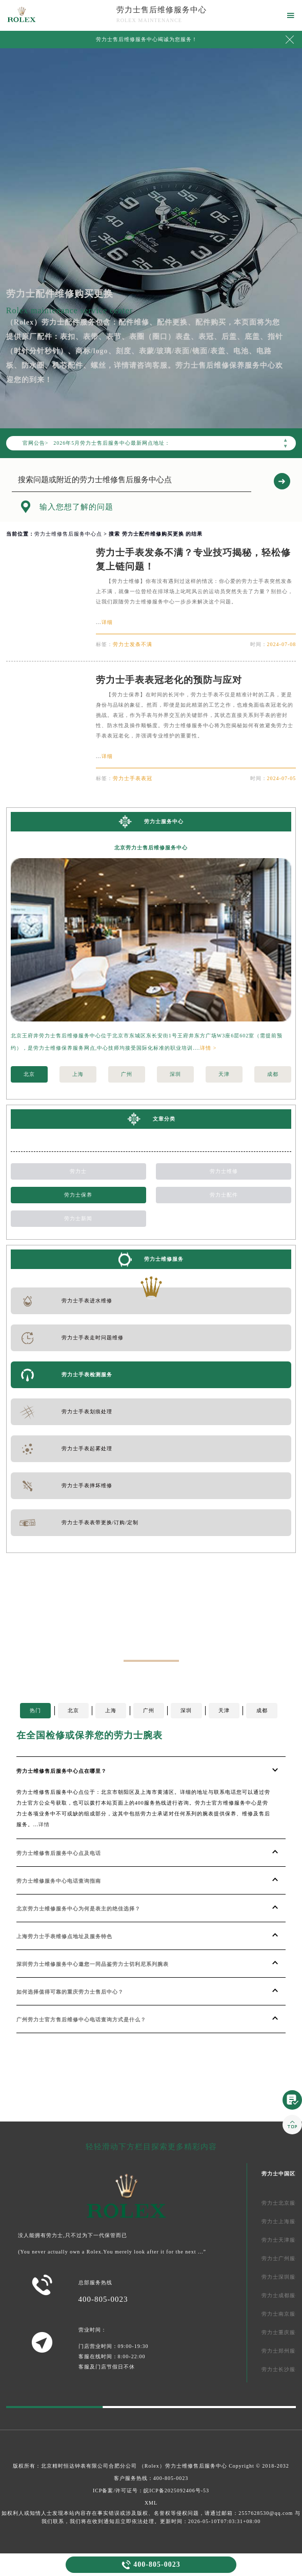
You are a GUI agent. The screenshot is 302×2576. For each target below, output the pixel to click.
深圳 (175, 1074)
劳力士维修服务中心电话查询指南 (58, 1881)
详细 (107, 622)
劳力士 (78, 1171)
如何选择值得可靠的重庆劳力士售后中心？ (70, 1992)
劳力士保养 (78, 1195)
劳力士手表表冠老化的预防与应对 (169, 680)
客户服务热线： (151, 2478)
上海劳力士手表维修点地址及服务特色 (64, 1936)
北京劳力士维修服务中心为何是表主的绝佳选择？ (78, 1908)
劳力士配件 (224, 1195)
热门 (35, 1710)
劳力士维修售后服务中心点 (68, 534)
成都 (272, 1074)
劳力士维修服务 (164, 1259)
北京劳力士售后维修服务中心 (151, 847)
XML (151, 2503)
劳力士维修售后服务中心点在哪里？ (61, 1771)
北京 (29, 1074)
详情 (44, 1824)
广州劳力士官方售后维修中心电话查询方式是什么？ (81, 2019)
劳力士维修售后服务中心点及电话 (58, 1853)
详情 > (208, 1048)
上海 (78, 1074)
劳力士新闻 (78, 1218)
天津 (224, 1074)
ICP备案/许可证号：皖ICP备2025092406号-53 (151, 2490)
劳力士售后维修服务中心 (161, 10)
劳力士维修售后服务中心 (196, 2466)
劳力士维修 (224, 1171)
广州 (126, 1074)
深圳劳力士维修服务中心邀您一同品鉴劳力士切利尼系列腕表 (92, 1964)
